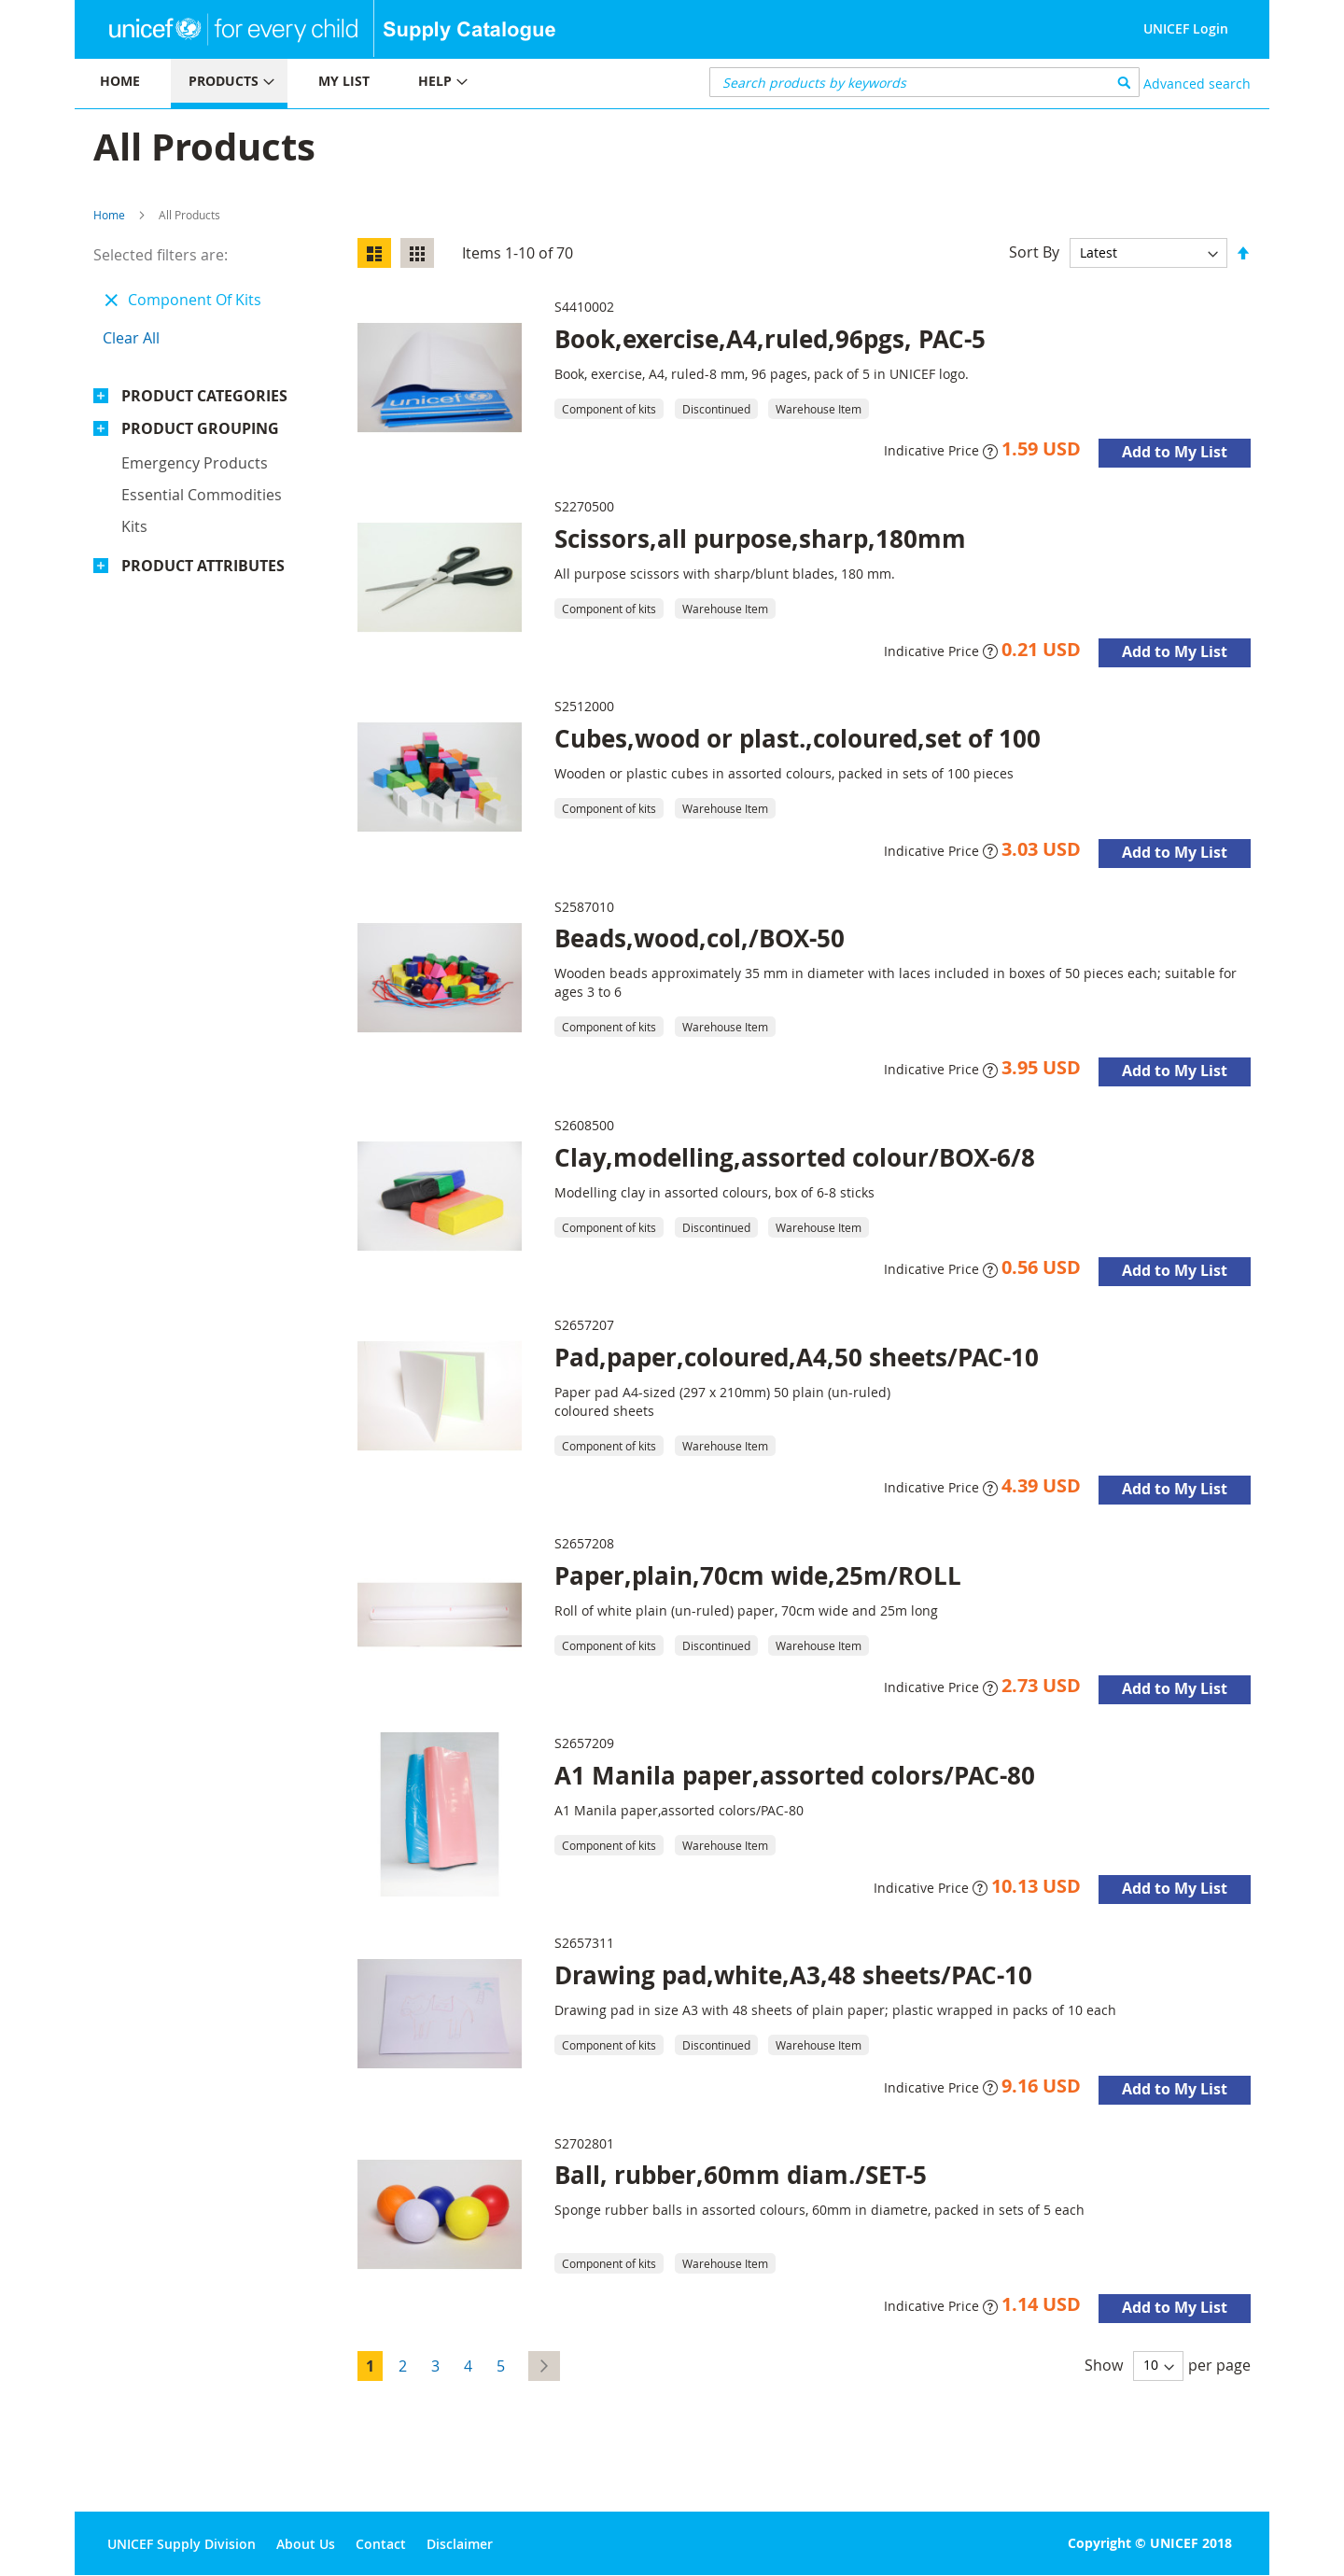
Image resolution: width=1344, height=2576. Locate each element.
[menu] (373, 83)
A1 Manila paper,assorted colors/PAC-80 (794, 1775)
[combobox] (924, 82)
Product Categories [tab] (204, 395)
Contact (381, 2544)
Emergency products (194, 463)
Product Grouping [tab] (200, 428)
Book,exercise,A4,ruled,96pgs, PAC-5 (770, 339)
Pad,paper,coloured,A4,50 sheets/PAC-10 (796, 1357)
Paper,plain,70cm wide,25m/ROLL (757, 1575)
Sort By (1034, 252)
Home (109, 214)
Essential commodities (201, 494)
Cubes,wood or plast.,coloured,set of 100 (797, 738)
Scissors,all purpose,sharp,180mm (760, 538)
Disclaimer (460, 2544)
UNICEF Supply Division (181, 2544)
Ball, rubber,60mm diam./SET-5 (740, 2174)
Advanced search (1197, 83)
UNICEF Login (1185, 28)
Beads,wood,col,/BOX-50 (699, 938)
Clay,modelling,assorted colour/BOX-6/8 (794, 1157)
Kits (134, 526)
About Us (305, 2544)
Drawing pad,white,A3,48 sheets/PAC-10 (793, 1975)
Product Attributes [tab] (203, 565)
